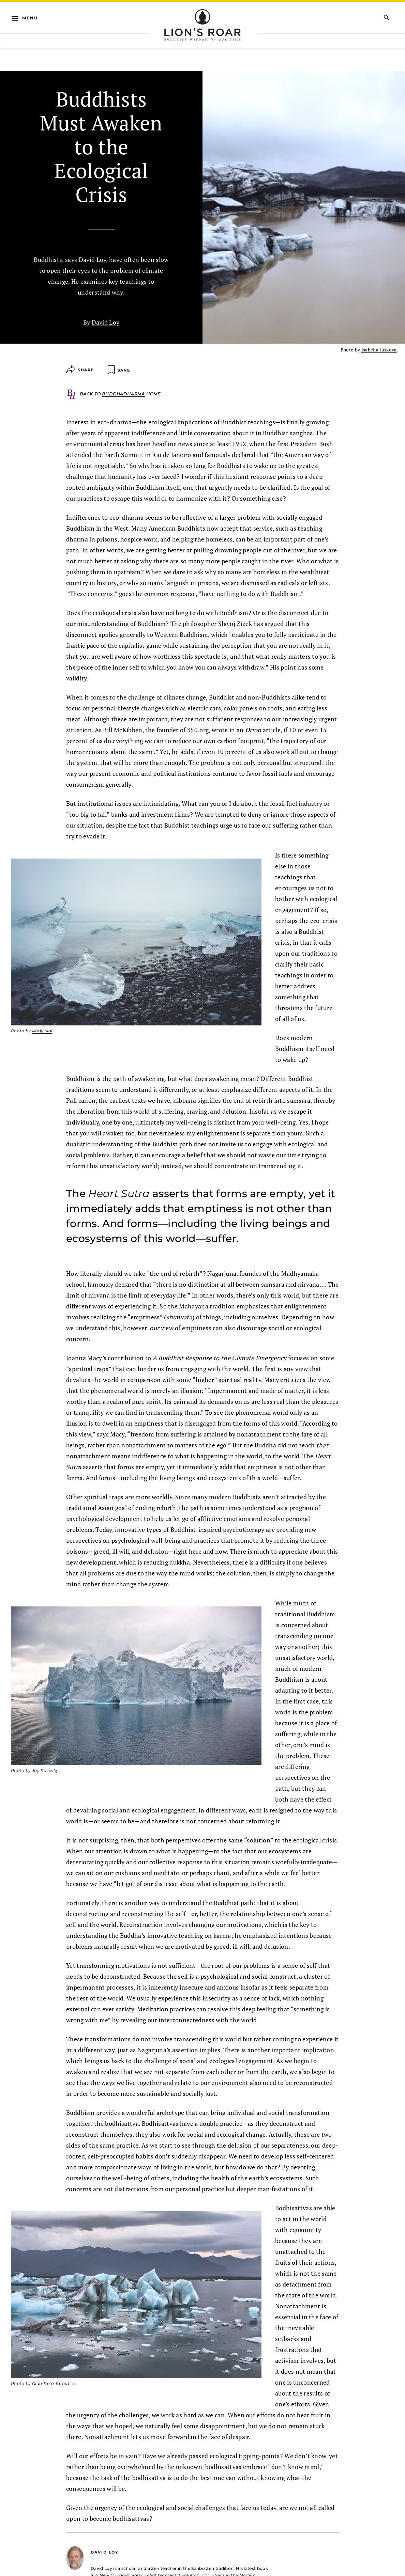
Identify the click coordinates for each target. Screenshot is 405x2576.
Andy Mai (42, 1030)
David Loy (106, 322)
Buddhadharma (123, 393)
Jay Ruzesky (45, 1770)
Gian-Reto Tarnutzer (54, 2383)
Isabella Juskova (379, 349)
